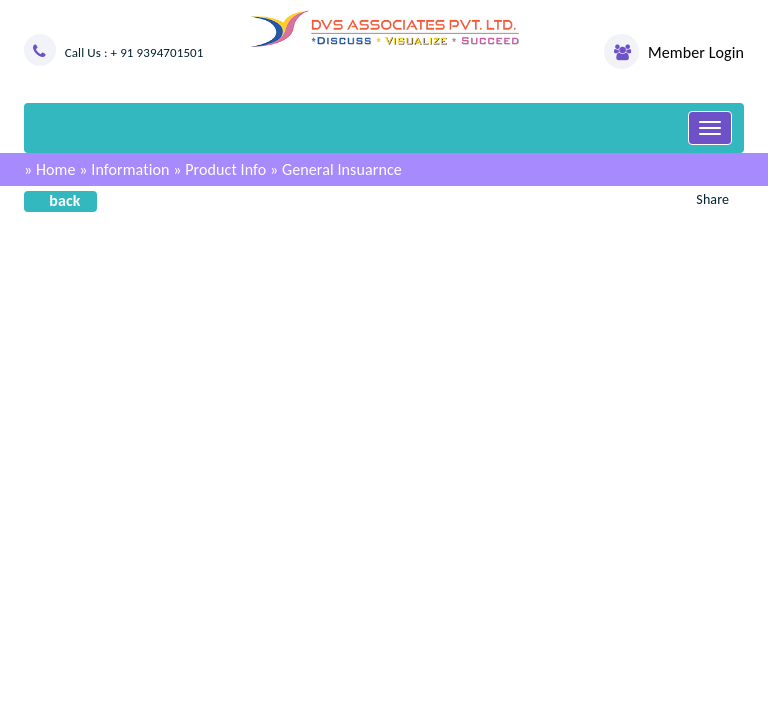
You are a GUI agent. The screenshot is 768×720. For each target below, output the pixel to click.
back (64, 200)
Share (712, 199)
